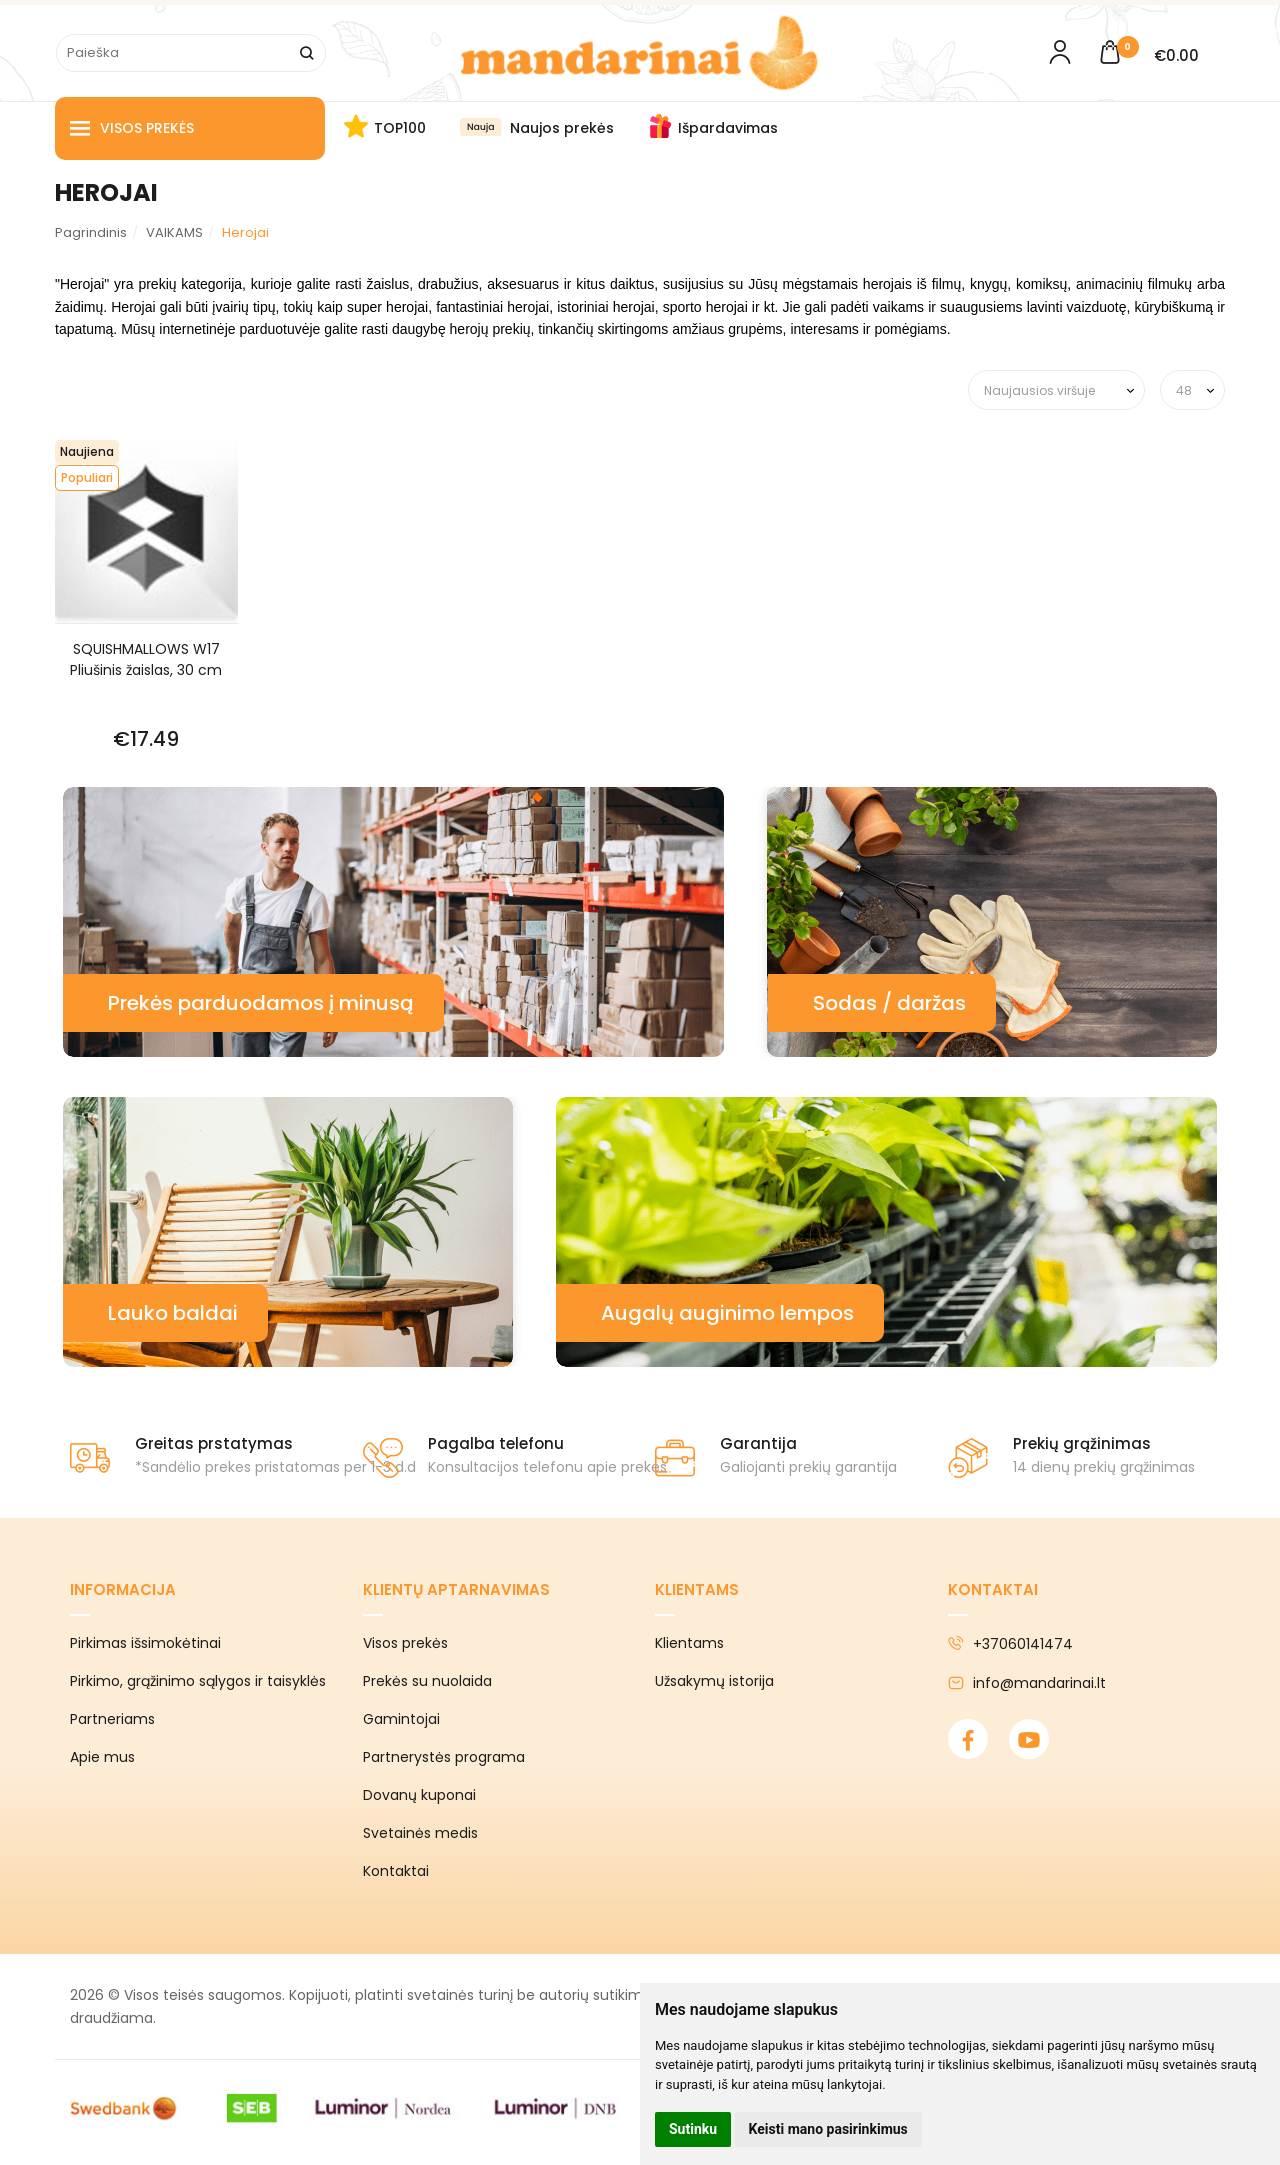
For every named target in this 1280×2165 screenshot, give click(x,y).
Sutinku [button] (693, 2129)
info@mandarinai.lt (1027, 1683)
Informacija (123, 1589)
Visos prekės (132, 128)
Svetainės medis (420, 1833)
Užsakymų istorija (714, 1681)
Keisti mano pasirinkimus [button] (828, 2129)
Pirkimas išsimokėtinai (145, 1643)
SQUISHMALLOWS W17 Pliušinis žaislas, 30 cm (146, 659)
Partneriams (112, 1719)
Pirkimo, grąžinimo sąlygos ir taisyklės (198, 1681)
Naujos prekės (562, 128)
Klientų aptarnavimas (456, 1589)
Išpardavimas (728, 128)
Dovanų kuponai (419, 1795)
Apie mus (102, 1757)
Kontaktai (396, 1871)
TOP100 (400, 128)
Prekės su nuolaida (427, 1681)
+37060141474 (1010, 1644)
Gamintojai (401, 1719)
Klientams (697, 1589)
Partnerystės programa (444, 1757)
